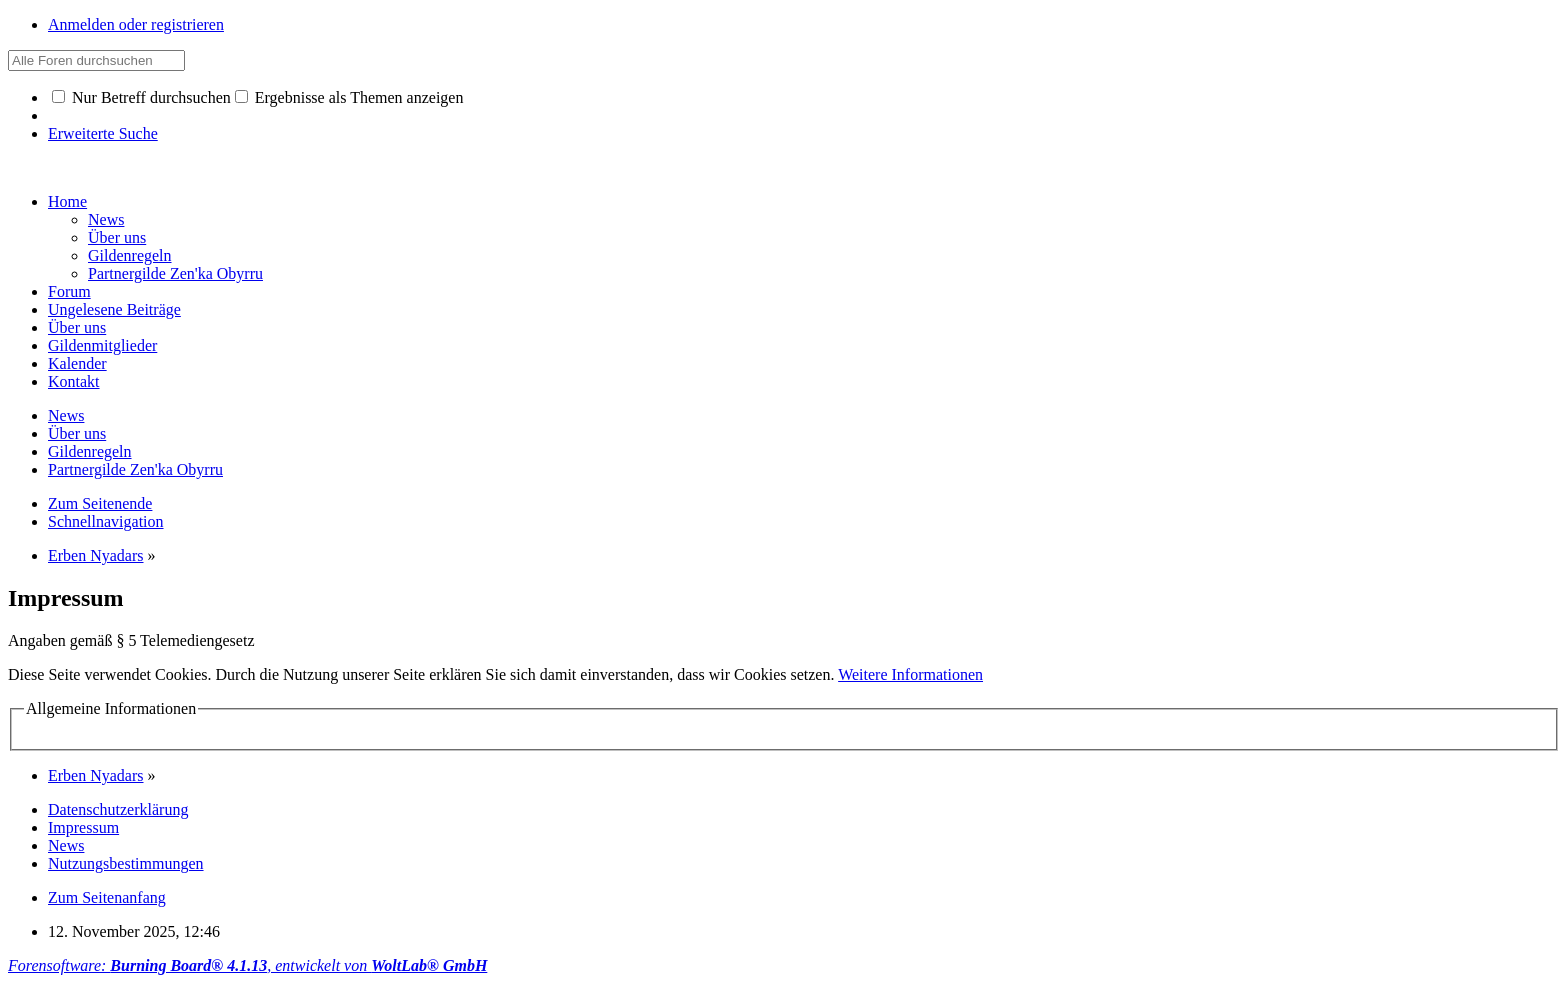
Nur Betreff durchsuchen (141, 97)
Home (67, 201)
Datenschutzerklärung (118, 809)
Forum (69, 291)
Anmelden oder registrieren (136, 24)
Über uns (77, 327)
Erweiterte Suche (103, 133)
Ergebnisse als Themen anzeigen (349, 97)
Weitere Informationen (910, 674)
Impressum (83, 827)
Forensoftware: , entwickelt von (247, 965)
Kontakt (74, 381)
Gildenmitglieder (102, 345)
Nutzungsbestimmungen (126, 863)
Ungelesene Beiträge (114, 309)
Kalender (77, 363)
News (66, 845)
